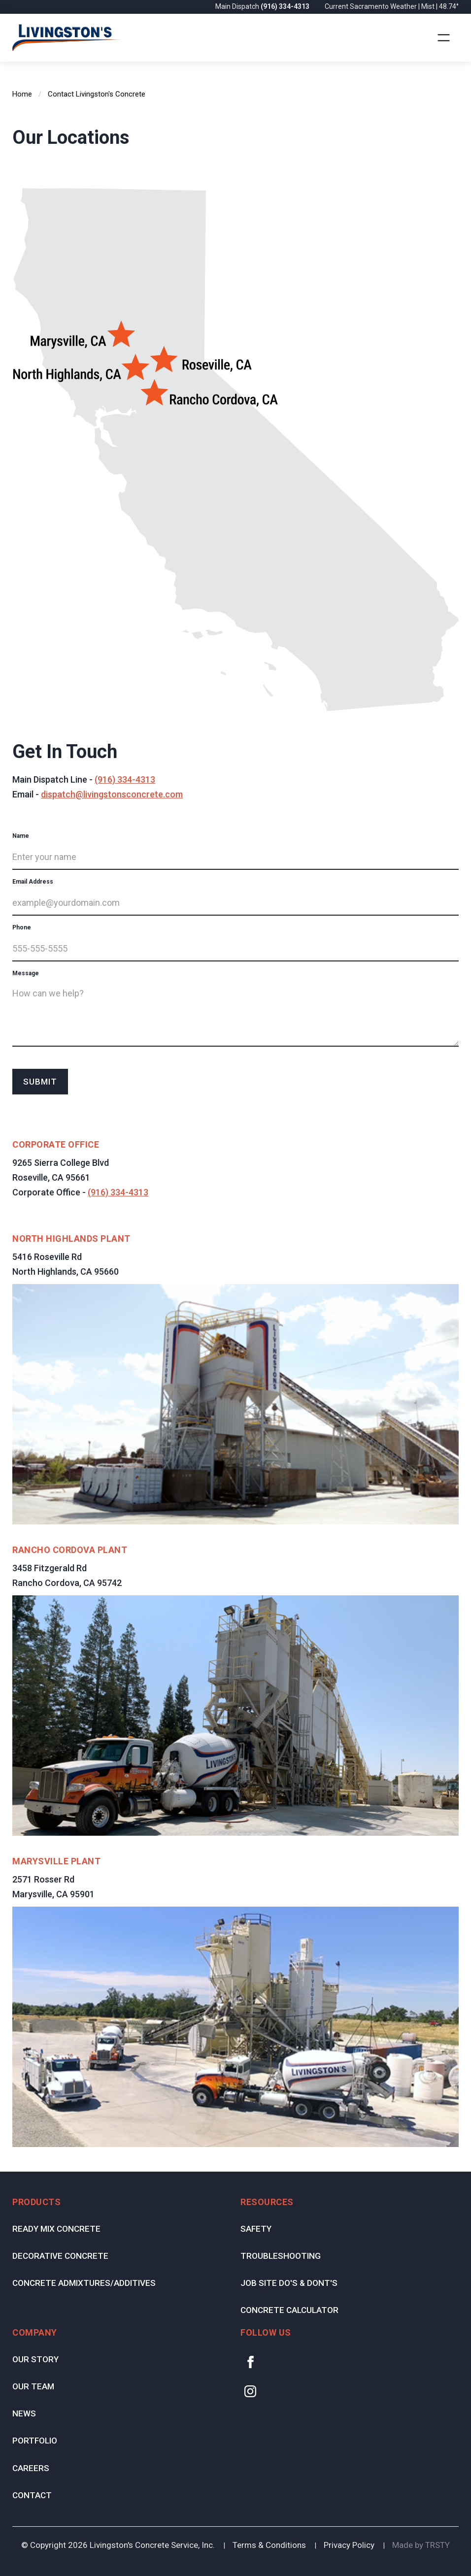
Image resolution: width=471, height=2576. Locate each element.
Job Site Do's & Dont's (288, 2283)
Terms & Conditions (269, 2545)
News (24, 2413)
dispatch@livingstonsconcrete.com (112, 794)
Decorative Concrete (60, 2256)
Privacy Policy (349, 2545)
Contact (32, 2495)
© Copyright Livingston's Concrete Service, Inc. (118, 2545)
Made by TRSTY (421, 2545)
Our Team (33, 2386)
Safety (255, 2229)
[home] (67, 37)
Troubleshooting (280, 2256)
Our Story (35, 2359)
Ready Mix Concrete (56, 2229)
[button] (444, 38)
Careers (30, 2468)
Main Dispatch (263, 6)
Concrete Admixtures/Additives (84, 2283)
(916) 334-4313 (125, 779)
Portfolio (34, 2440)
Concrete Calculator (289, 2310)
